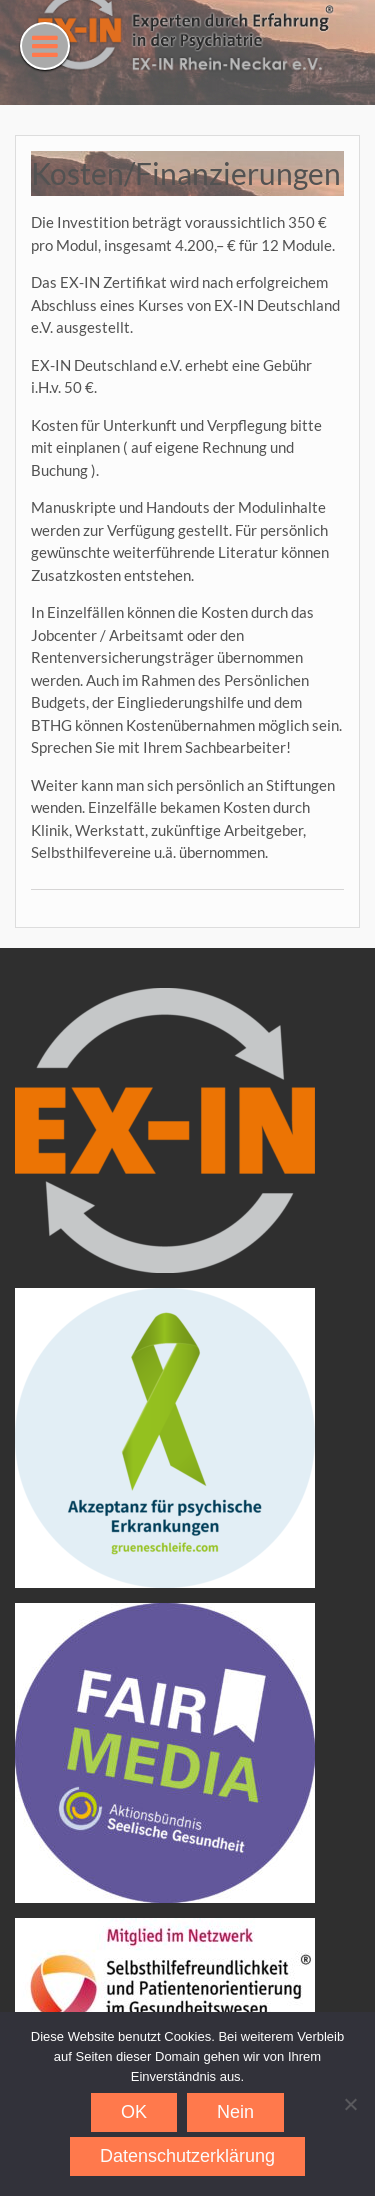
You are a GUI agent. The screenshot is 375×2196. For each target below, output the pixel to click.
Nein (235, 2112)
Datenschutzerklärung (187, 2156)
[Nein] (350, 2104)
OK (134, 2112)
